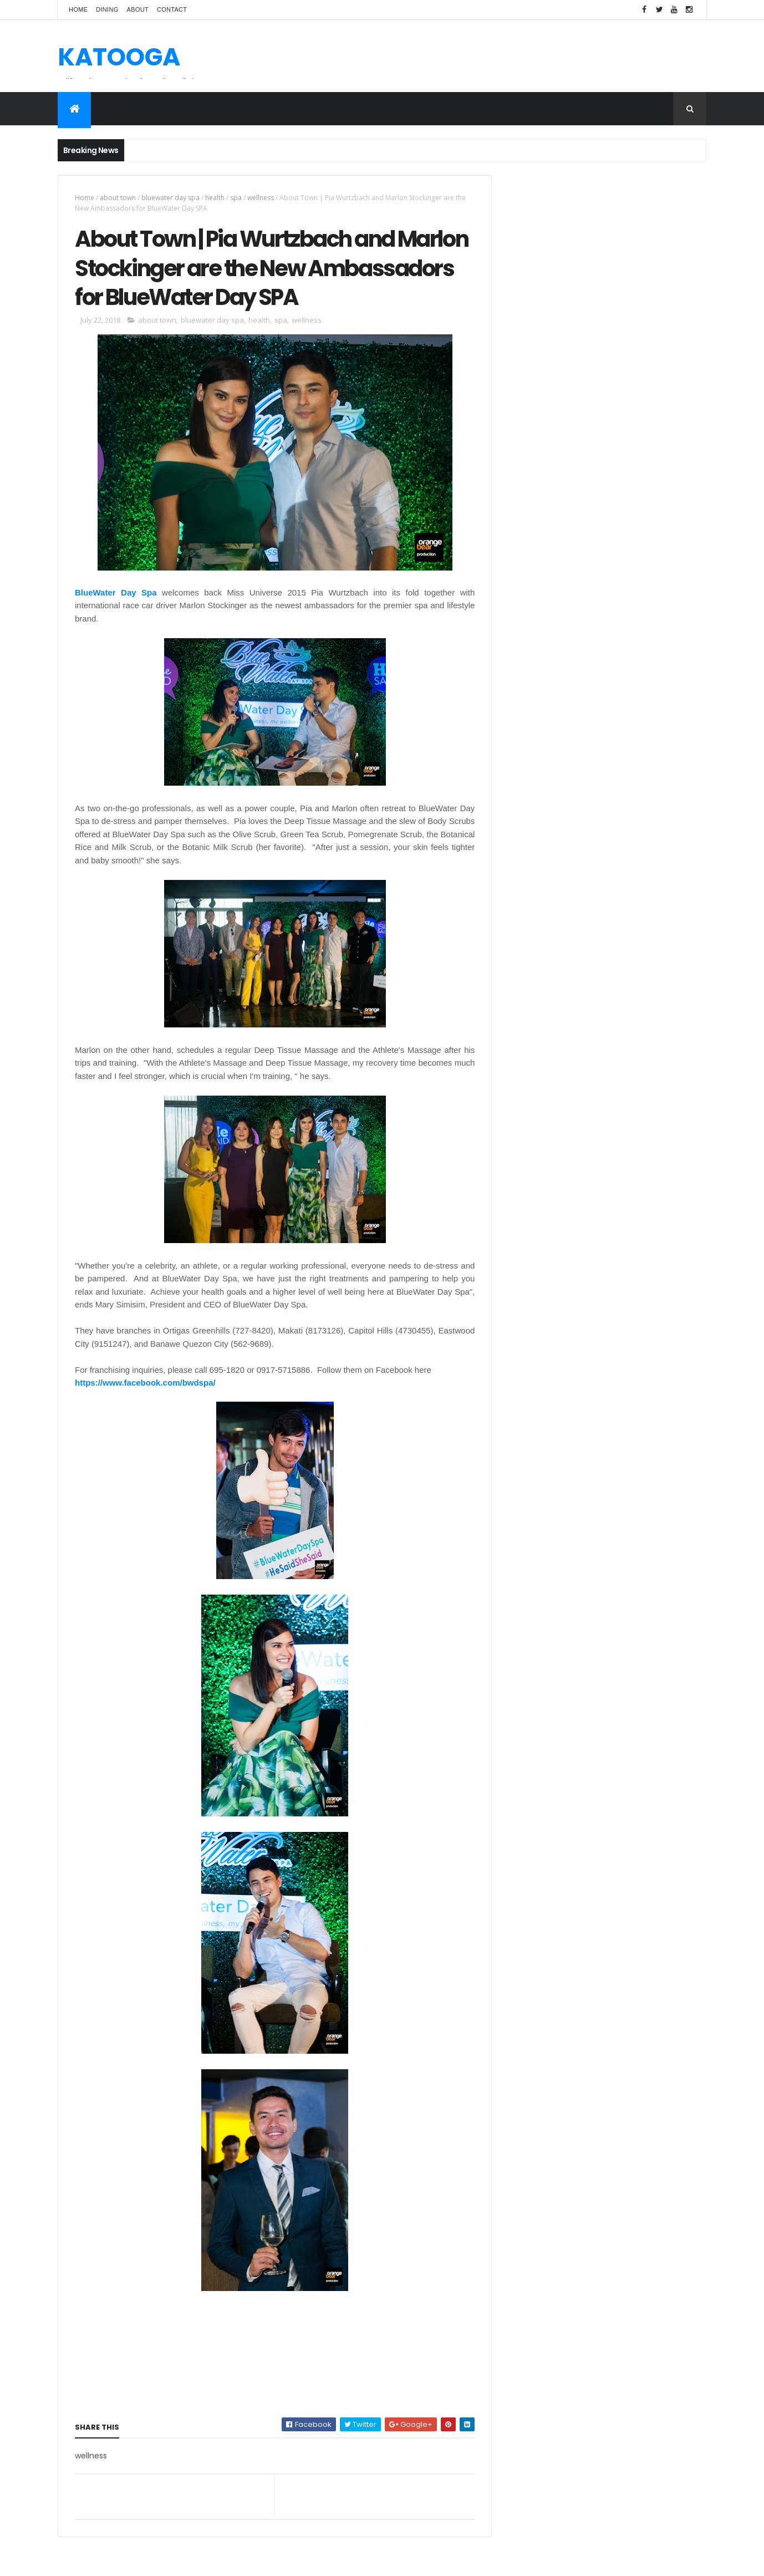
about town (118, 197)
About (138, 9)
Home (78, 9)
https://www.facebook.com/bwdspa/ (145, 1384)
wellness (260, 197)
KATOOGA (119, 57)
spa (236, 197)
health (215, 197)
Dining (107, 9)
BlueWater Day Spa (115, 594)
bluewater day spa (170, 197)
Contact (172, 9)
